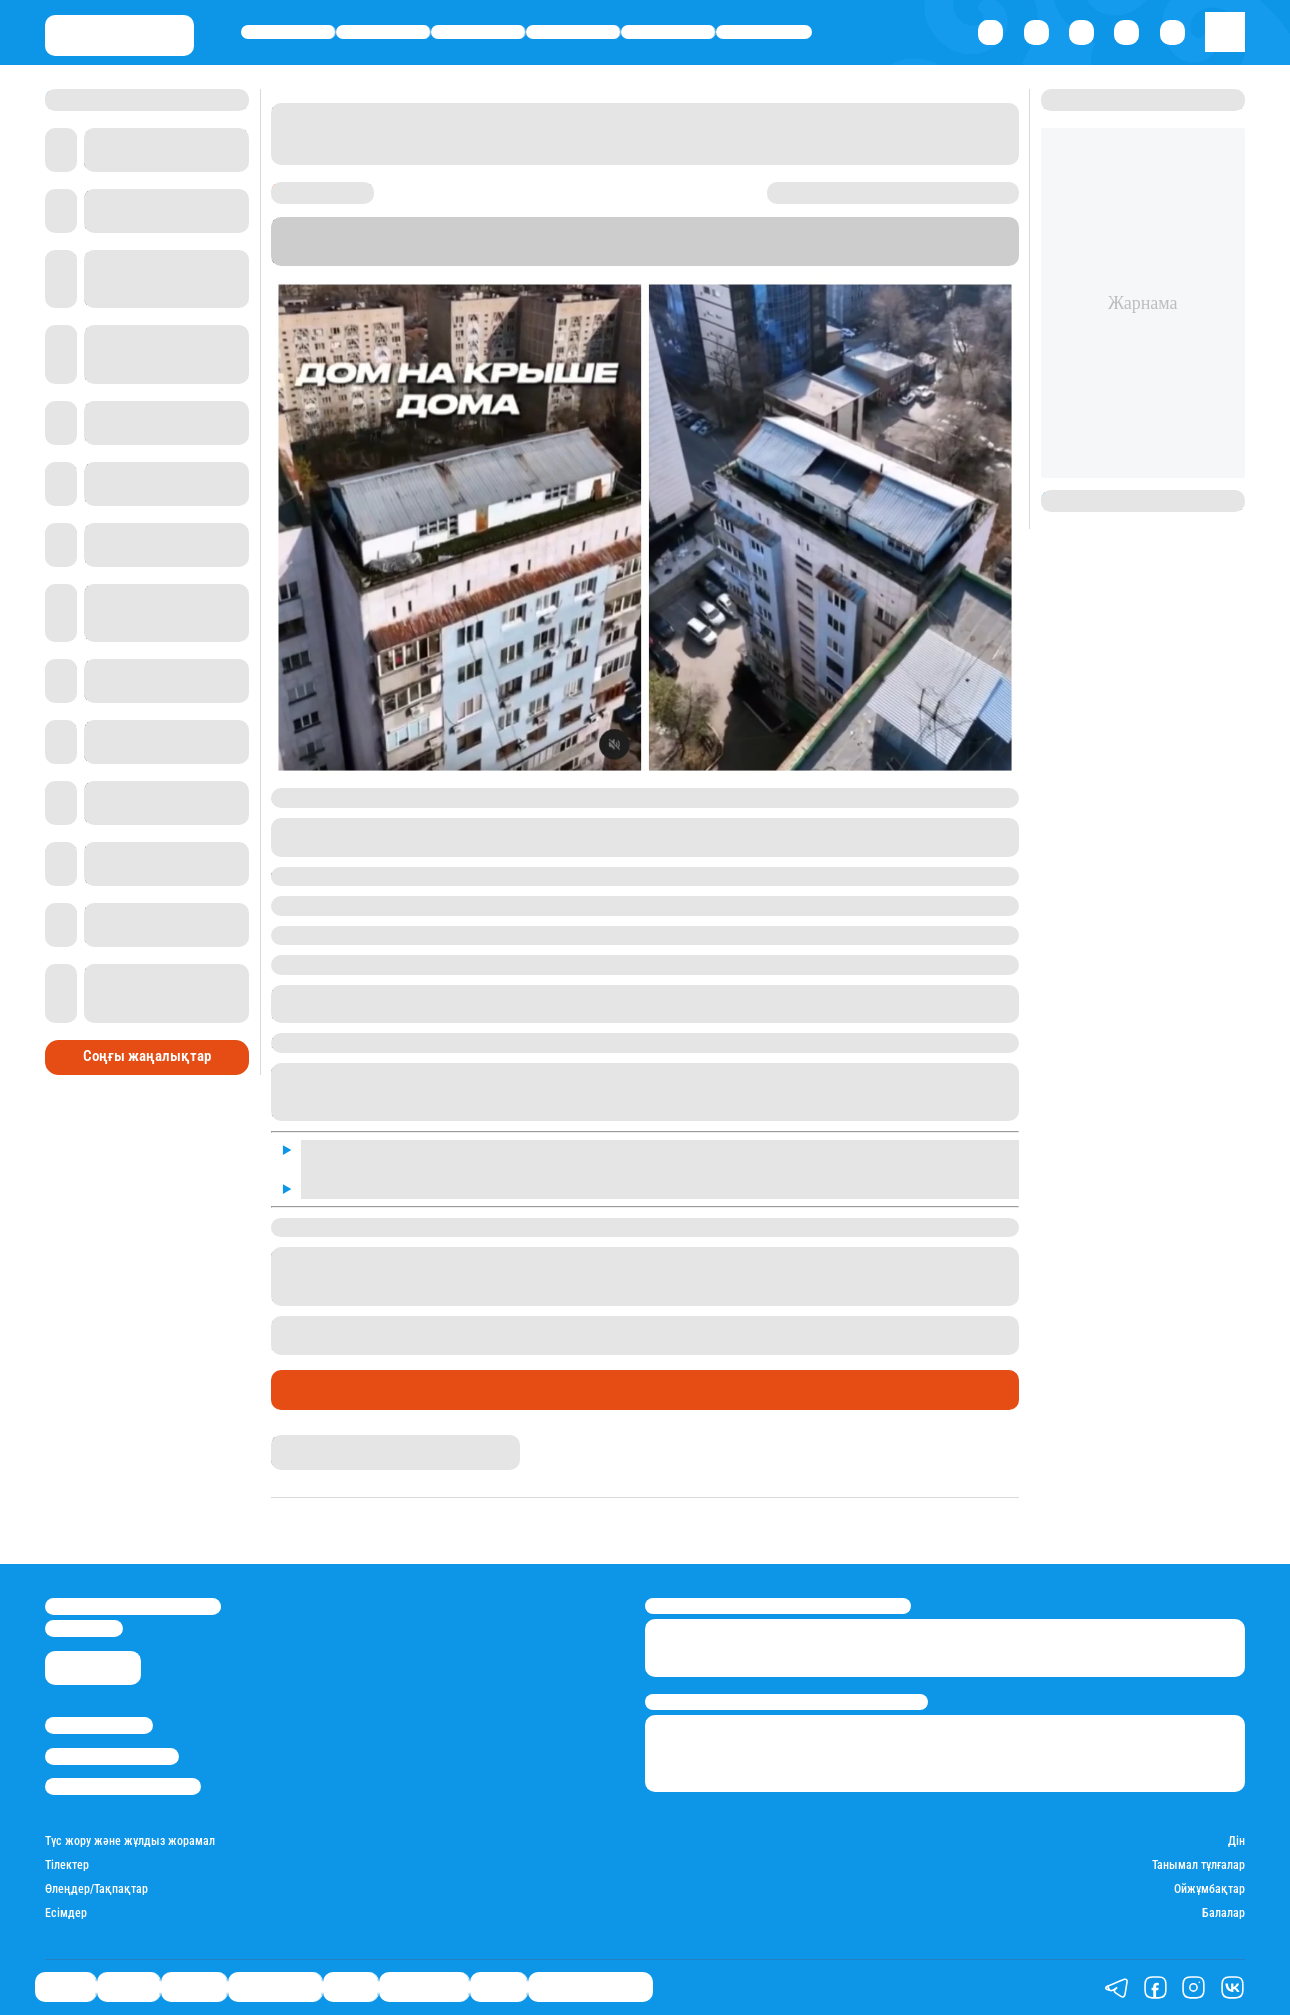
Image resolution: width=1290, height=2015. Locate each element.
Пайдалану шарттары (123, 1786)
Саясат (288, 32)
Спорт (668, 32)
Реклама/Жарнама (112, 1756)
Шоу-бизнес (764, 32)
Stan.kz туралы (99, 1725)
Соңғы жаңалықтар (147, 1056)
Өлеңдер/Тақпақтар (96, 1889)
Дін (1236, 1841)
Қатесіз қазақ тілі (590, 1987)
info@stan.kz (84, 1628)
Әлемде (478, 32)
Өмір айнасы (573, 32)
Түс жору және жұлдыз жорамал (130, 1841)
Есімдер (66, 1913)
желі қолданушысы (491, 827)
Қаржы (383, 32)
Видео (498, 1987)
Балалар (1223, 1913)
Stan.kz (375, 257)
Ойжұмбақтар (1209, 1889)
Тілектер (67, 1865)
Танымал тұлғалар (1198, 1865)
